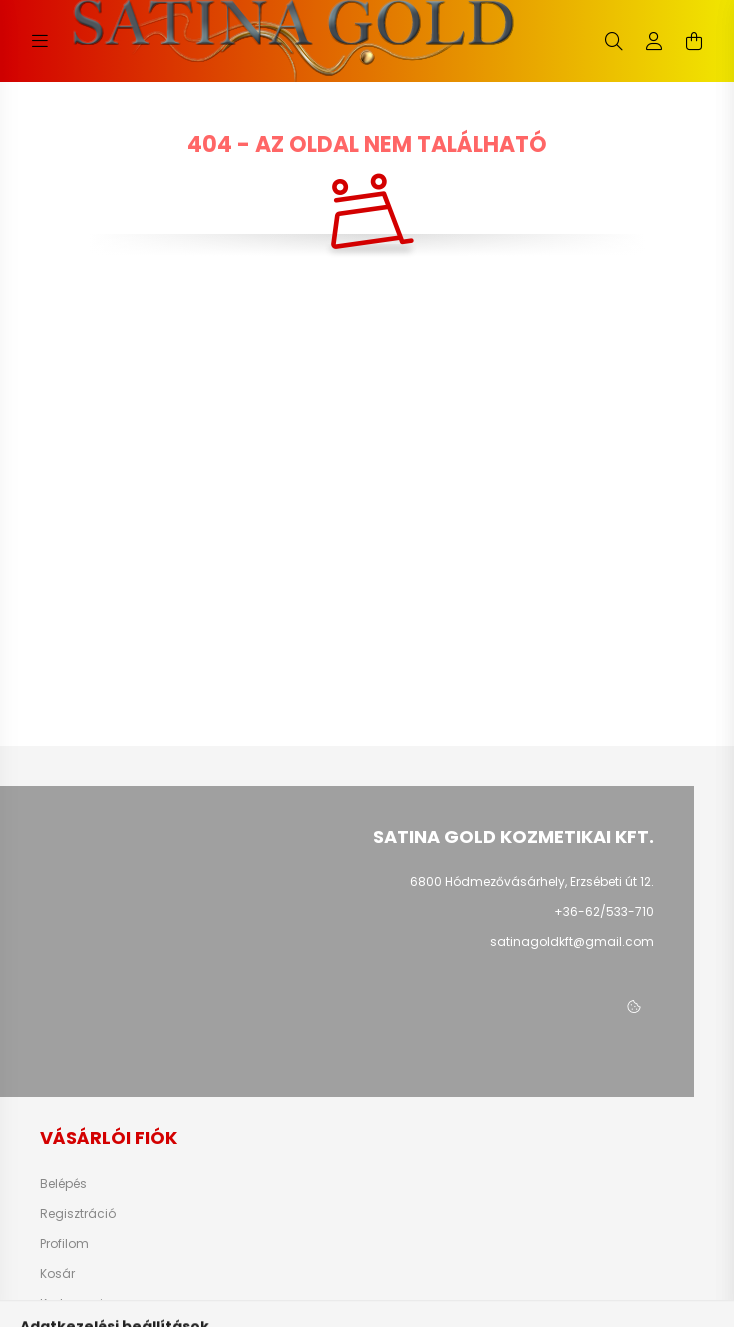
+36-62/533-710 (604, 911)
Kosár (57, 1274)
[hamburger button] (40, 41)
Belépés (63, 1184)
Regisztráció (78, 1214)
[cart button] (694, 41)
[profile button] (654, 41)
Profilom (64, 1244)
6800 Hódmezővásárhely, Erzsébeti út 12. (532, 881)
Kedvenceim (78, 1304)
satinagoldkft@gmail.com (572, 941)
